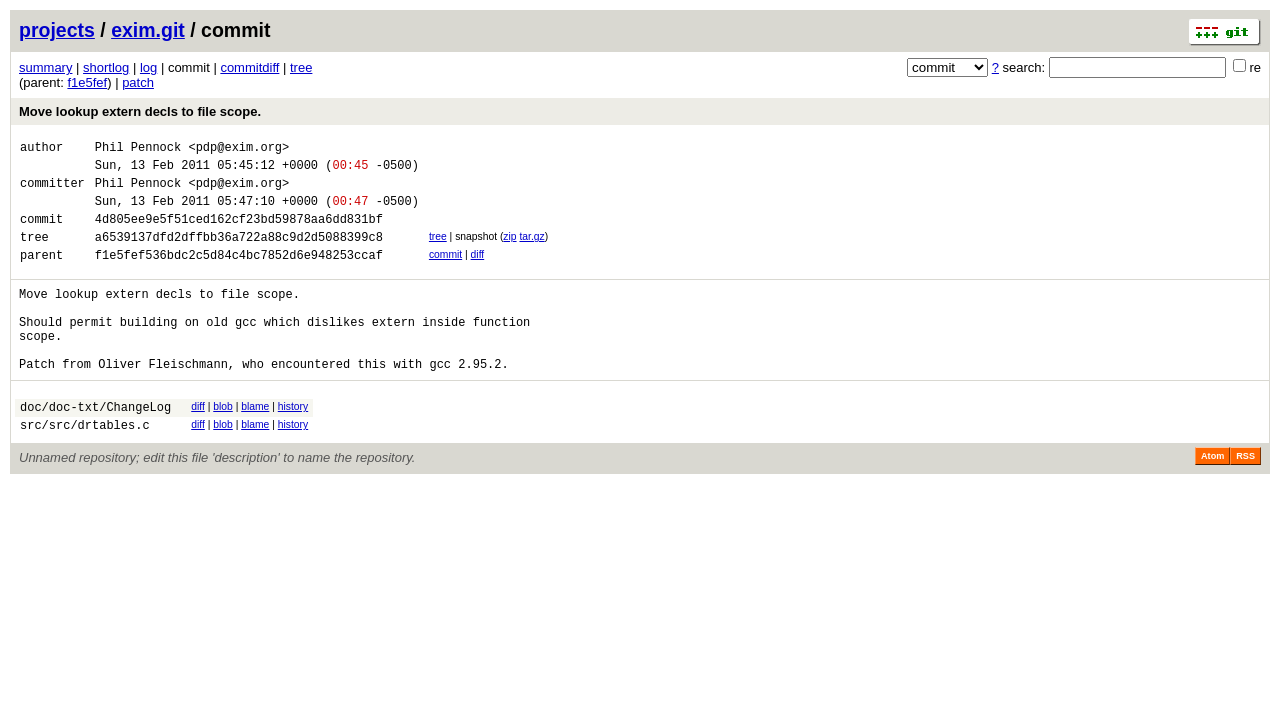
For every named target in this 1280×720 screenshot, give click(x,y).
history (293, 445)
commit (445, 272)
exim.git (148, 30)
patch (138, 82)
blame (255, 445)
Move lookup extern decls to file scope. (140, 111)
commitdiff (249, 67)
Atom (1212, 501)
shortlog (106, 67)
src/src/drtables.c (85, 469)
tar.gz (531, 251)
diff (478, 272)
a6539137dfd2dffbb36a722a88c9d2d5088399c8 (239, 254)
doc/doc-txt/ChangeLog (95, 448)
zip (509, 251)
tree (301, 67)
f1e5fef (87, 82)
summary (45, 67)
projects (57, 30)
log (148, 67)
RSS (1245, 501)
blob (223, 445)
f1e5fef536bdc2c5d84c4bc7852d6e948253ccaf (239, 275)
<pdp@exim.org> (238, 149)
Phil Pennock (138, 149)
